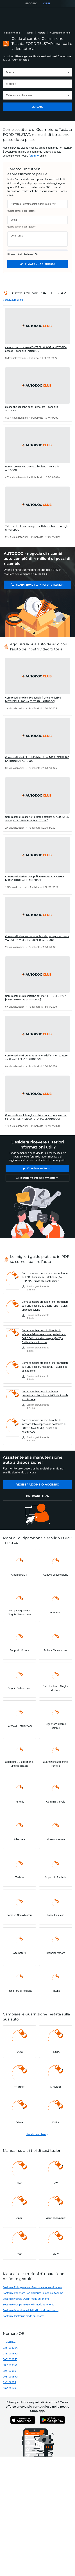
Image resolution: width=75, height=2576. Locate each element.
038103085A (10, 2365)
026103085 (9, 2370)
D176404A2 (9, 2342)
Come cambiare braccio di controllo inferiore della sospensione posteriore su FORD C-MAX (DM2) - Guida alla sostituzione (44, 1426)
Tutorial (29, 32)
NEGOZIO (31, 3)
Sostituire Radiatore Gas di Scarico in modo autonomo (33, 2293)
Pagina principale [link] (11, 32)
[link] (34, 155)
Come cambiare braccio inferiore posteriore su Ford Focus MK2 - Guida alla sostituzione (45, 1395)
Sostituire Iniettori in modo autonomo (23, 2316)
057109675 (9, 2388)
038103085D (10, 2353)
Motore (41, 32)
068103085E (10, 2359)
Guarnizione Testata (60, 32)
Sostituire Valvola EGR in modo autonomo (26, 2298)
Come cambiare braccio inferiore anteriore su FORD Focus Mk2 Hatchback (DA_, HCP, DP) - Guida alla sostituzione (45, 1277)
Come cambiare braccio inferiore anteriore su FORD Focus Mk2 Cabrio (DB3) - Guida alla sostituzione (45, 1305)
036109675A (10, 2347)
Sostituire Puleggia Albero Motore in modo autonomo (32, 2287)
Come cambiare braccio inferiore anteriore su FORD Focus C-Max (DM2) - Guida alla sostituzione (45, 1366)
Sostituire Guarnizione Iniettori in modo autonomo (30, 2310)
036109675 (9, 2382)
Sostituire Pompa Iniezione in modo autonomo (28, 2304)
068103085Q (10, 2376)
